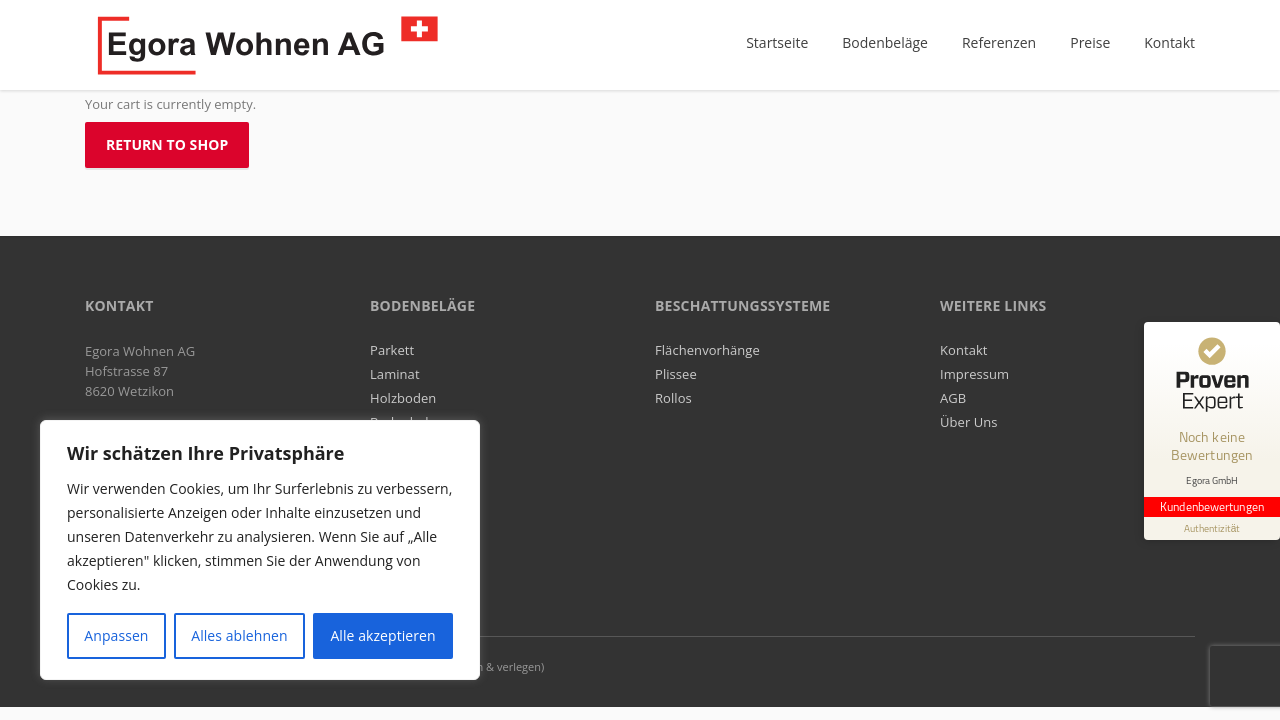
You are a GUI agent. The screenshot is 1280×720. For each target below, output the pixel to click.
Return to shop (167, 144)
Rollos (673, 398)
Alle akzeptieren (382, 635)
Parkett (392, 350)
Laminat (395, 374)
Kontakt (964, 350)
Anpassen (116, 635)
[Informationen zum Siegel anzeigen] (1212, 528)
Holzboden (403, 398)
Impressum (974, 374)
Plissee (676, 374)
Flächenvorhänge (707, 350)
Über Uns (969, 422)
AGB (953, 398)
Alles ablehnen (239, 635)
